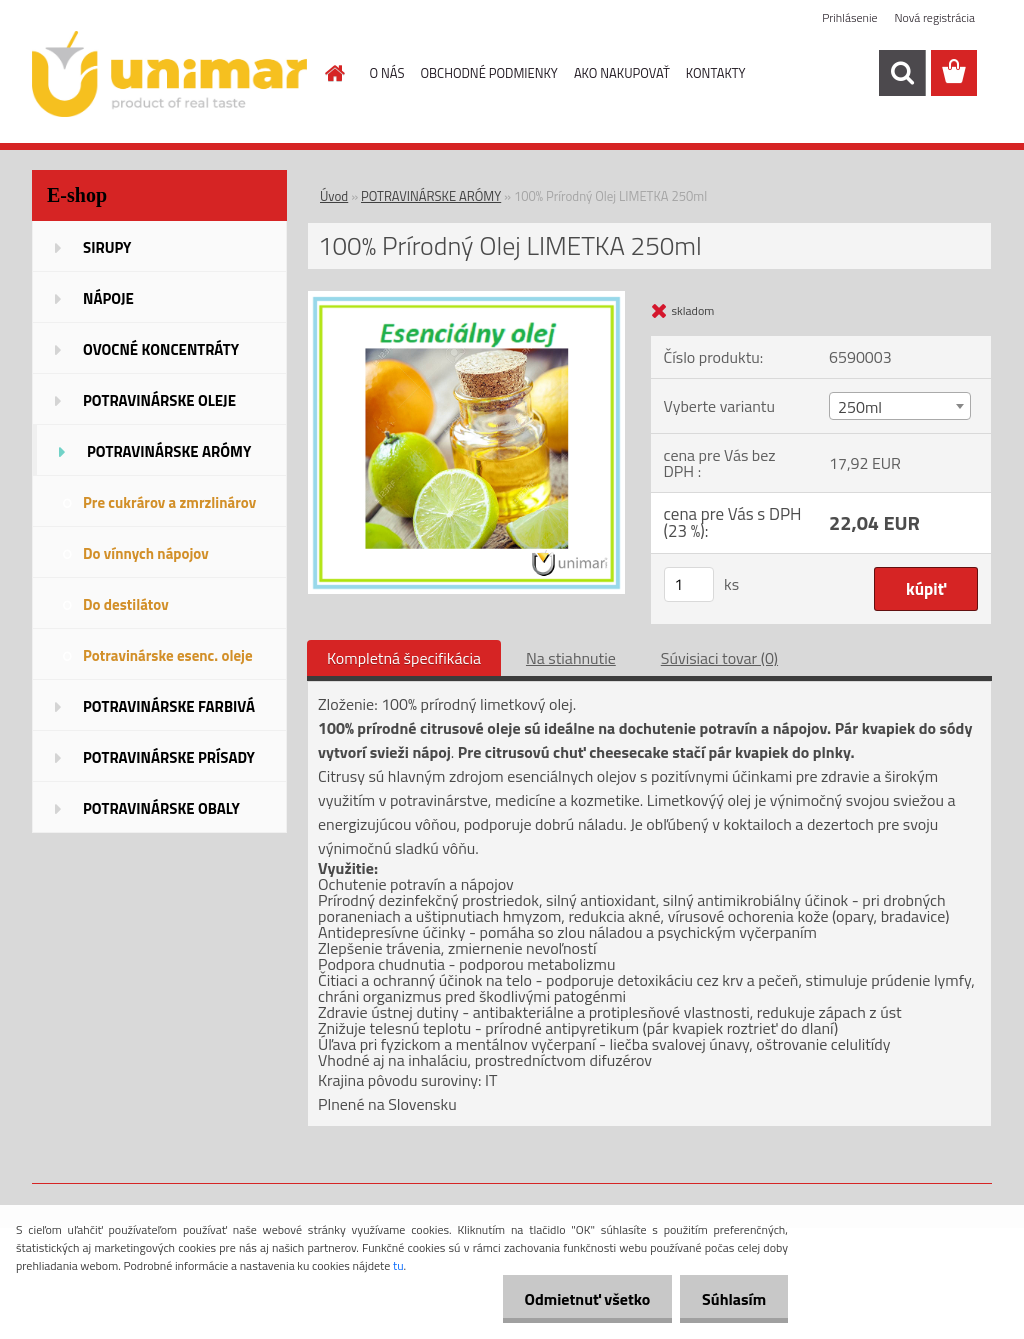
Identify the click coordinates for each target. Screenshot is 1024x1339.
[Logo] (169, 74)
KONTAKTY (716, 73)
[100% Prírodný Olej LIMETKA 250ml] (466, 299)
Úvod (334, 196)
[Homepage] (332, 73)
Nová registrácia (934, 17)
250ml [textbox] (860, 407)
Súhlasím (731, 1299)
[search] (902, 73)
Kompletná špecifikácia (404, 658)
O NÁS (387, 73)
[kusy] (689, 584)
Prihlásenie (849, 17)
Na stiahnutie (571, 658)
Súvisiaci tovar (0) (719, 658)
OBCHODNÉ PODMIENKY (488, 73)
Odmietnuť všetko (578, 1299)
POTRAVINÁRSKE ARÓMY (431, 196)
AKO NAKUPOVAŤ (622, 73)
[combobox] (900, 406)
